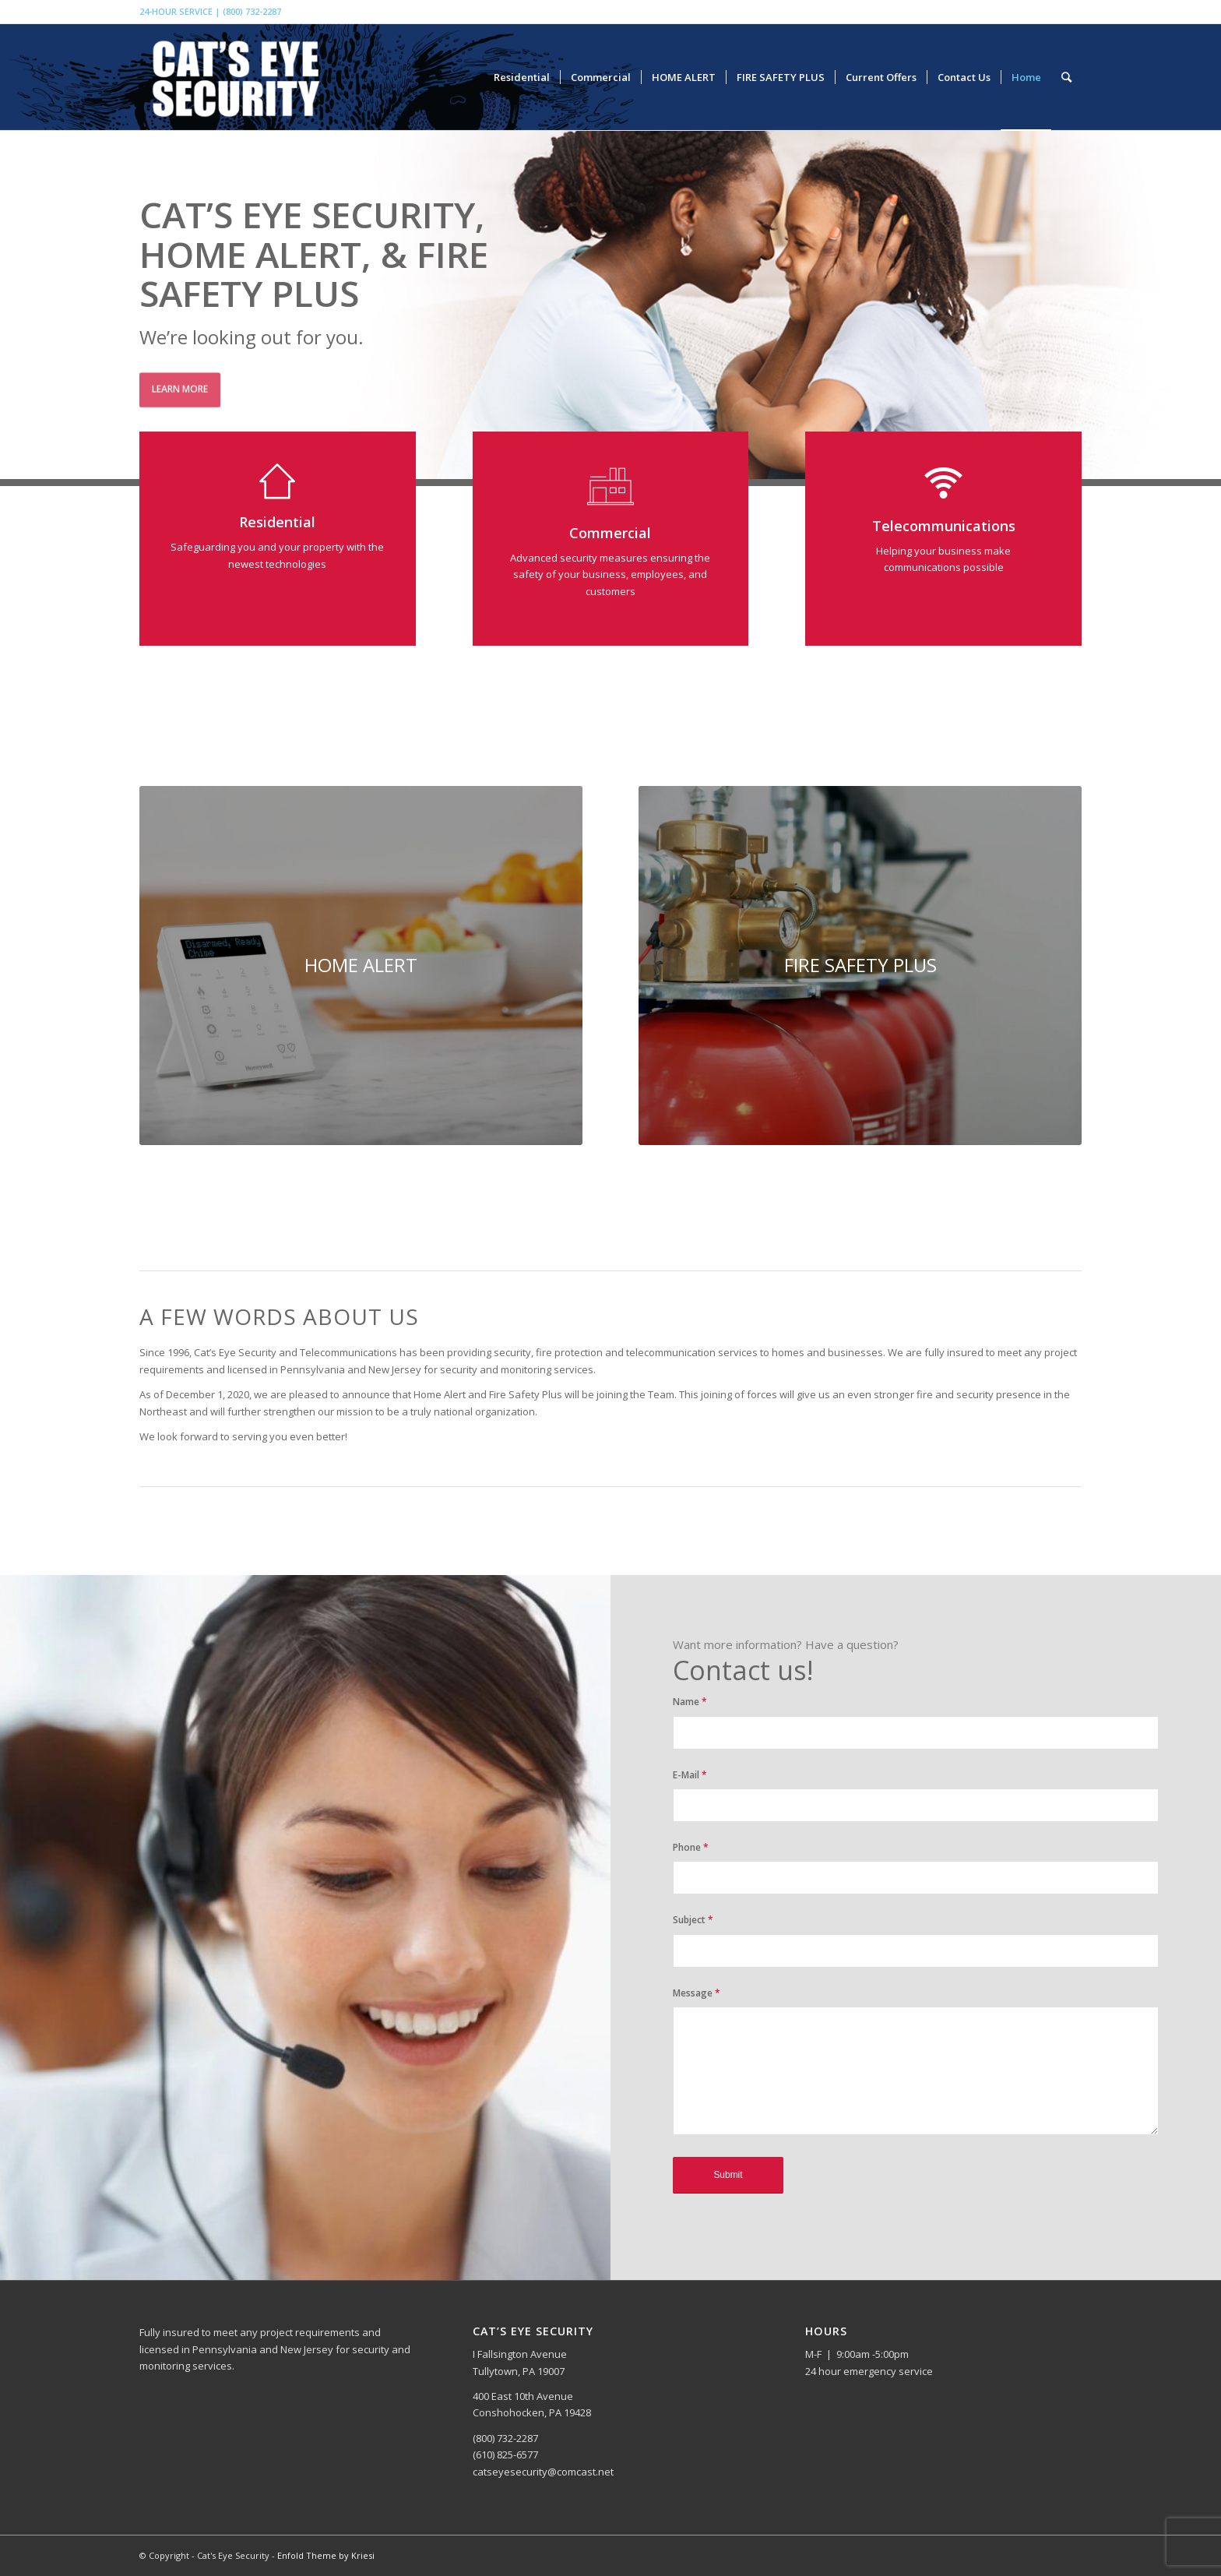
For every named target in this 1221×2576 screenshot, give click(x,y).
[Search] (1066, 77)
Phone (691, 1847)
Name (690, 1701)
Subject (693, 1919)
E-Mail (690, 1774)
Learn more (180, 384)
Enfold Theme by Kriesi (326, 2555)
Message (696, 1993)
